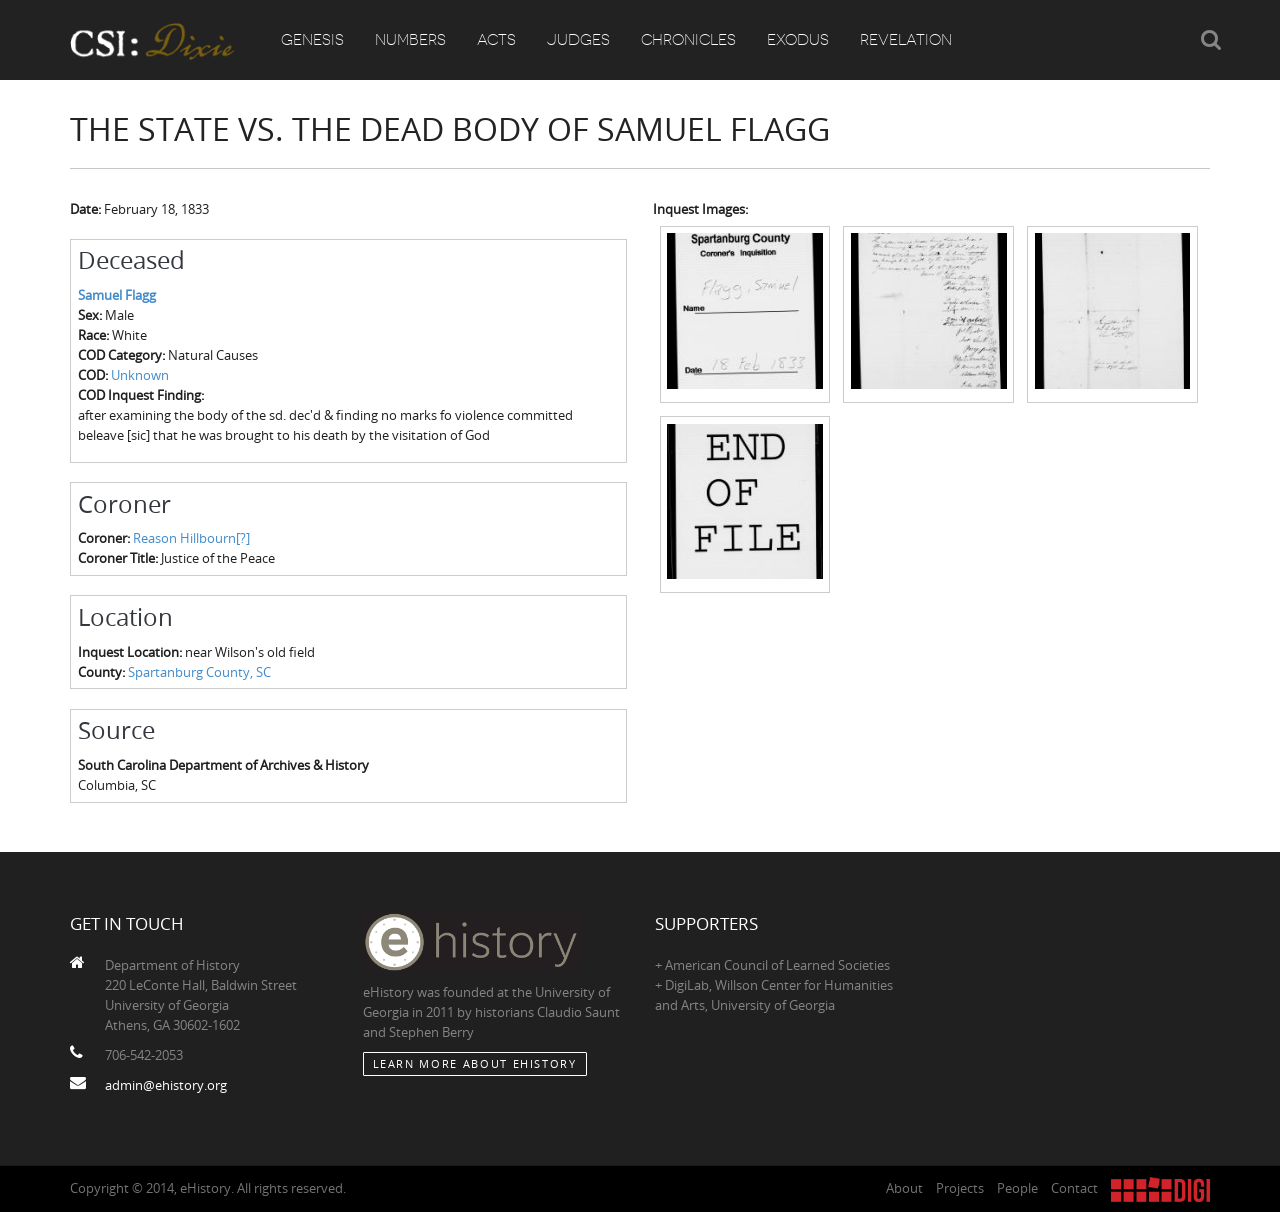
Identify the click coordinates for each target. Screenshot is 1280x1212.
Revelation (906, 40)
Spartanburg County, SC (199, 672)
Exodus (798, 40)
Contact (1074, 1188)
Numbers (410, 40)
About (904, 1188)
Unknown (140, 375)
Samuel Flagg (117, 295)
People (1017, 1188)
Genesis (312, 40)
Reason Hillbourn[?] (191, 538)
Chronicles (688, 40)
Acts (496, 40)
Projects (960, 1188)
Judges (578, 40)
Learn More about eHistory (475, 1063)
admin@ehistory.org (166, 1085)
